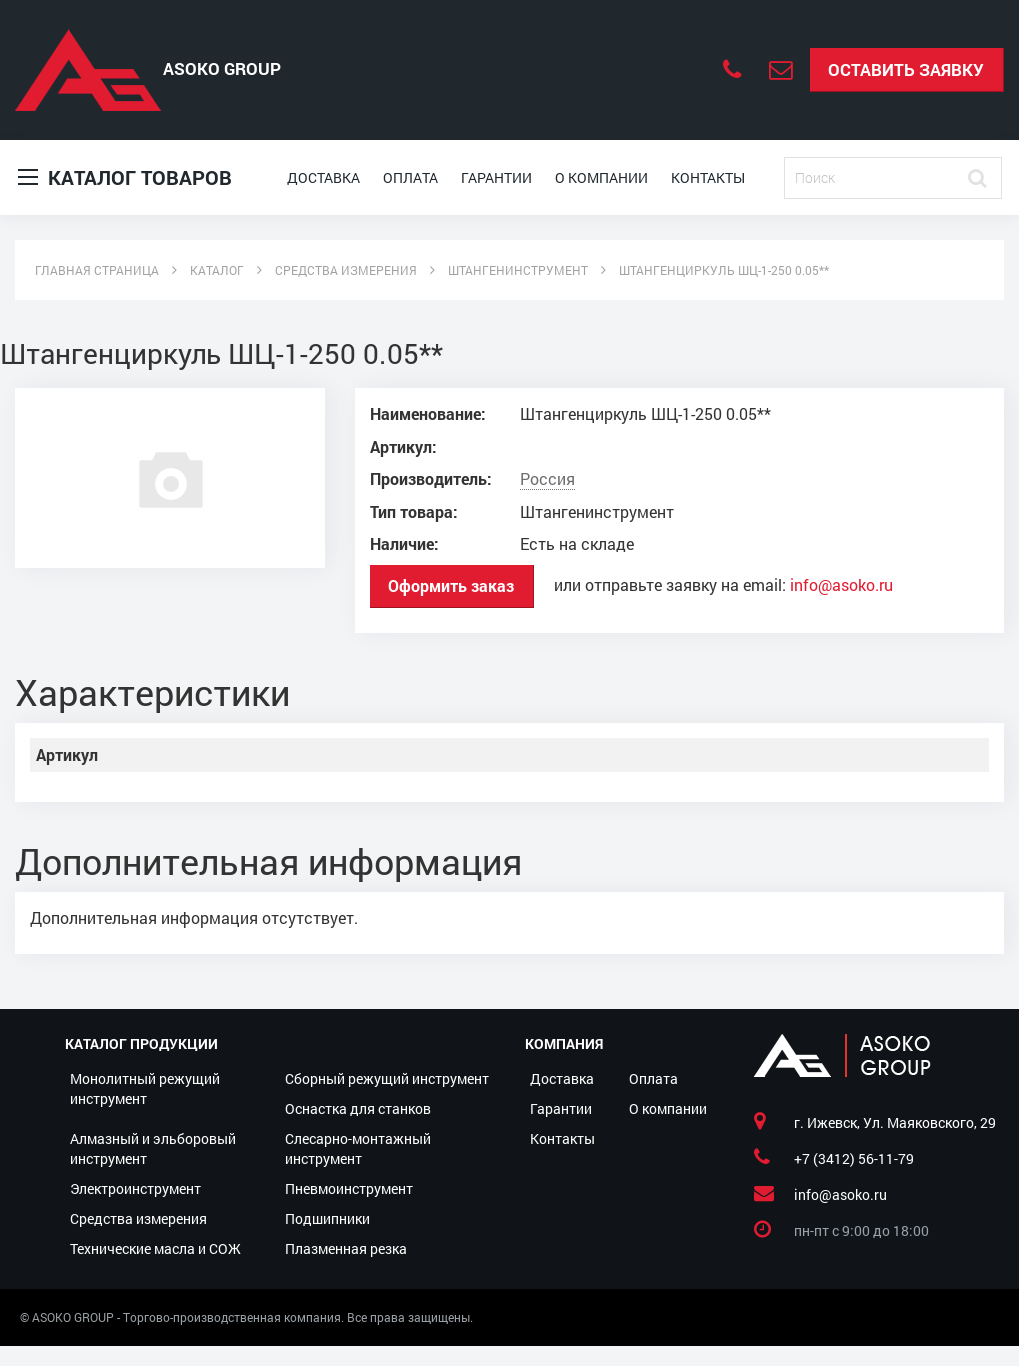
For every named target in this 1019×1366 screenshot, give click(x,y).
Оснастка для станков (358, 1108)
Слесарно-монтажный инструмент (358, 1148)
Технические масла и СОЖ (155, 1248)
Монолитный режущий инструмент (145, 1088)
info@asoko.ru (841, 585)
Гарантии (496, 177)
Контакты (708, 177)
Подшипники (327, 1218)
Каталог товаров (125, 177)
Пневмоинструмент (349, 1188)
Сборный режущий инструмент (387, 1078)
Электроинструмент (135, 1188)
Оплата (410, 177)
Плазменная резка (346, 1248)
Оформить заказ (451, 585)
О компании (601, 177)
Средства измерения (138, 1218)
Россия (547, 479)
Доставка (323, 177)
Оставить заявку (906, 69)
